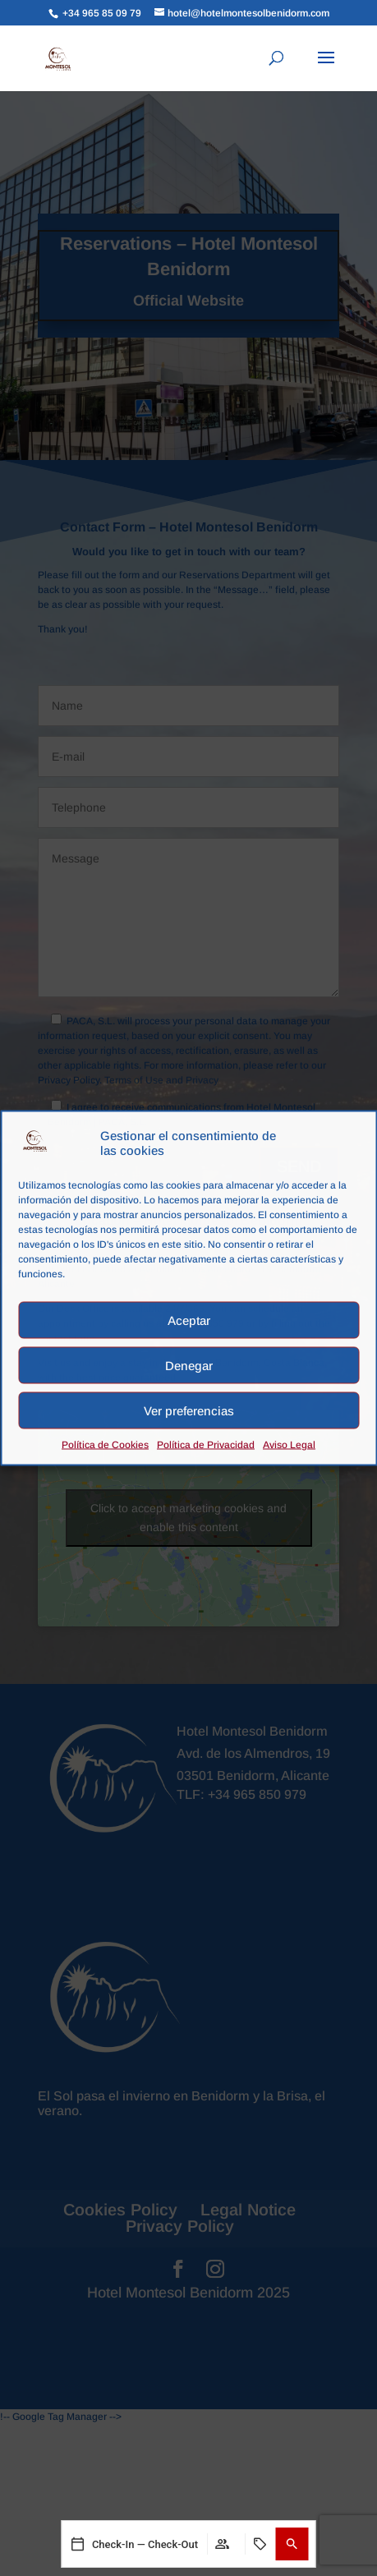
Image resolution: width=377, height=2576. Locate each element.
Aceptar (189, 1320)
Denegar (189, 1365)
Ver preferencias (189, 1410)
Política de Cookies (105, 1445)
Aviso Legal (289, 1445)
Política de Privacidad (206, 1445)
